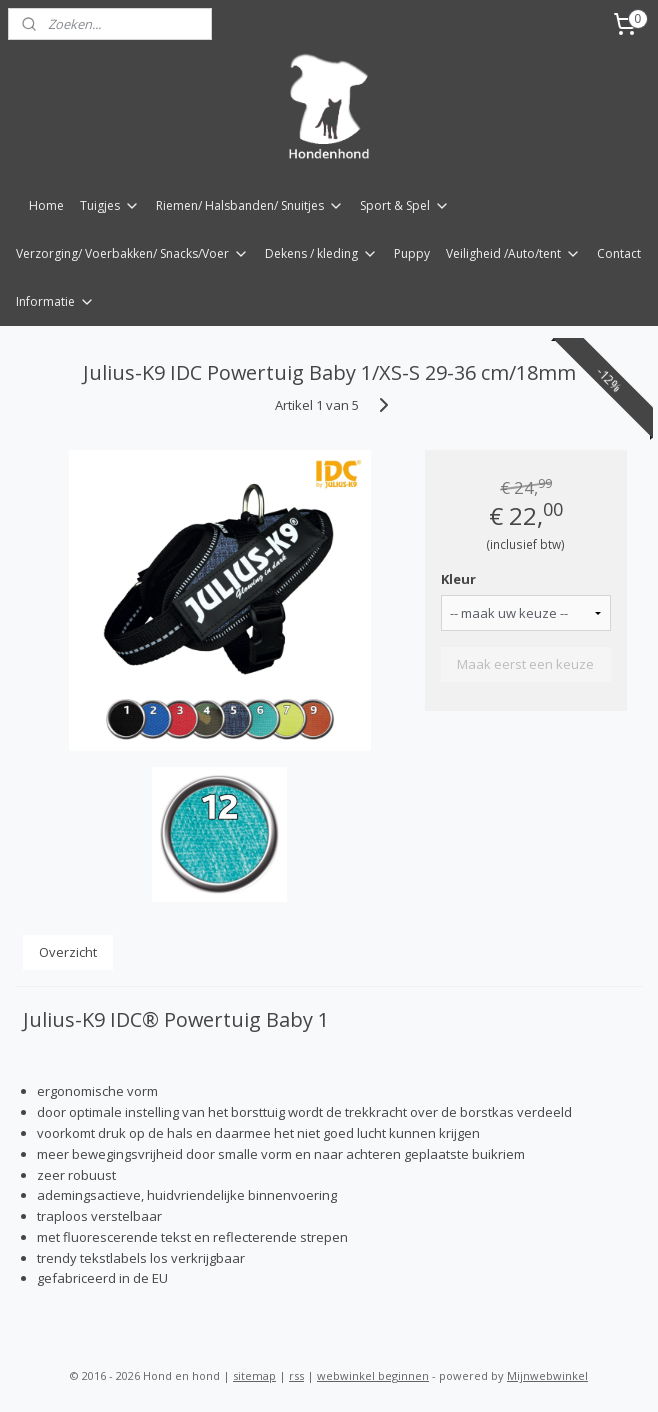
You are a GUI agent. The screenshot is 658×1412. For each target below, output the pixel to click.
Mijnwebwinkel (547, 1375)
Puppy (412, 253)
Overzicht (68, 952)
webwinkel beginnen (373, 1375)
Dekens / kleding (321, 253)
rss (296, 1375)
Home (46, 205)
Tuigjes (110, 205)
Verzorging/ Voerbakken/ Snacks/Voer (132, 253)
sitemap (254, 1375)
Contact (619, 253)
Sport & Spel (405, 205)
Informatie (55, 301)
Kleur (458, 579)
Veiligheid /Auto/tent (513, 253)
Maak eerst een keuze (525, 664)
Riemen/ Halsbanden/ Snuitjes (250, 205)
